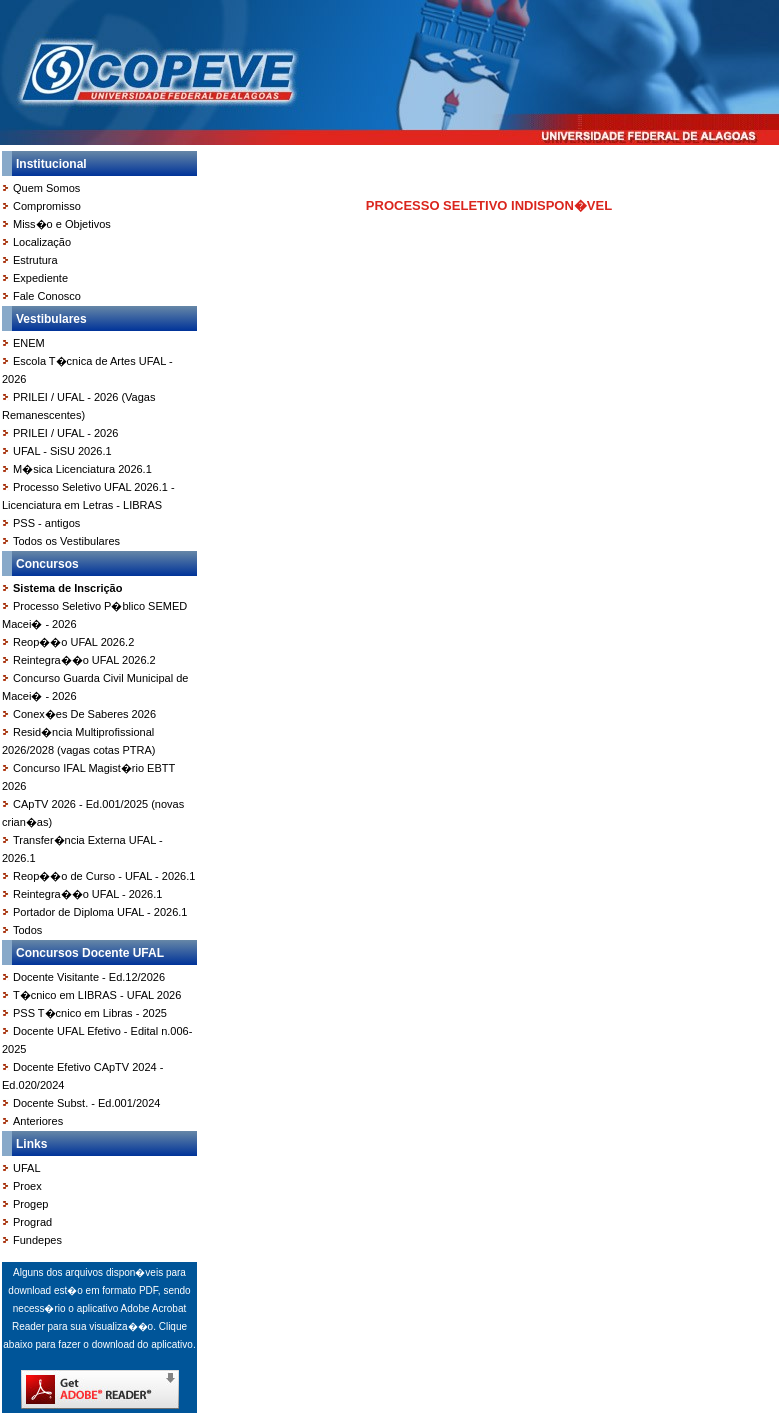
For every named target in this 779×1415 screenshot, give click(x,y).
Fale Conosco (47, 296)
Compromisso (47, 206)
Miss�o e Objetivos (62, 224)
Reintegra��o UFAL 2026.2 (84, 660)
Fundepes (37, 1240)
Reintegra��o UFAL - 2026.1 (87, 894)
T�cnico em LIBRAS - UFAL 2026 (97, 995)
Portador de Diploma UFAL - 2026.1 (100, 912)
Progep (30, 1204)
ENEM (29, 343)
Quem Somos (46, 188)
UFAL (27, 1168)
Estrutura (35, 260)
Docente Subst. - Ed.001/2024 (86, 1103)
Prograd (32, 1222)
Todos (27, 930)
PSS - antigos (46, 523)
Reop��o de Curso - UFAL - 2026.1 (104, 876)
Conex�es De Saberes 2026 (84, 714)
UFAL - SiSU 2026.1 (62, 451)
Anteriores (38, 1121)
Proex (27, 1186)
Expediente (40, 278)
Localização (42, 242)
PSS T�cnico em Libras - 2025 (90, 1013)
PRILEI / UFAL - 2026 (65, 433)
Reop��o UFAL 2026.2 (73, 642)
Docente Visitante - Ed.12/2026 (89, 977)
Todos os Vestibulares (66, 541)
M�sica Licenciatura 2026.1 (82, 469)
